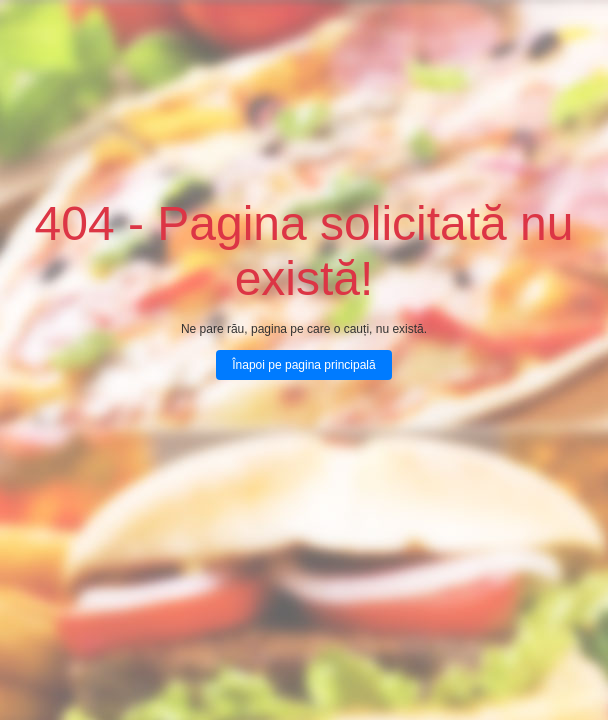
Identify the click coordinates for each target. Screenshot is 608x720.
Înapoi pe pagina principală (303, 365)
